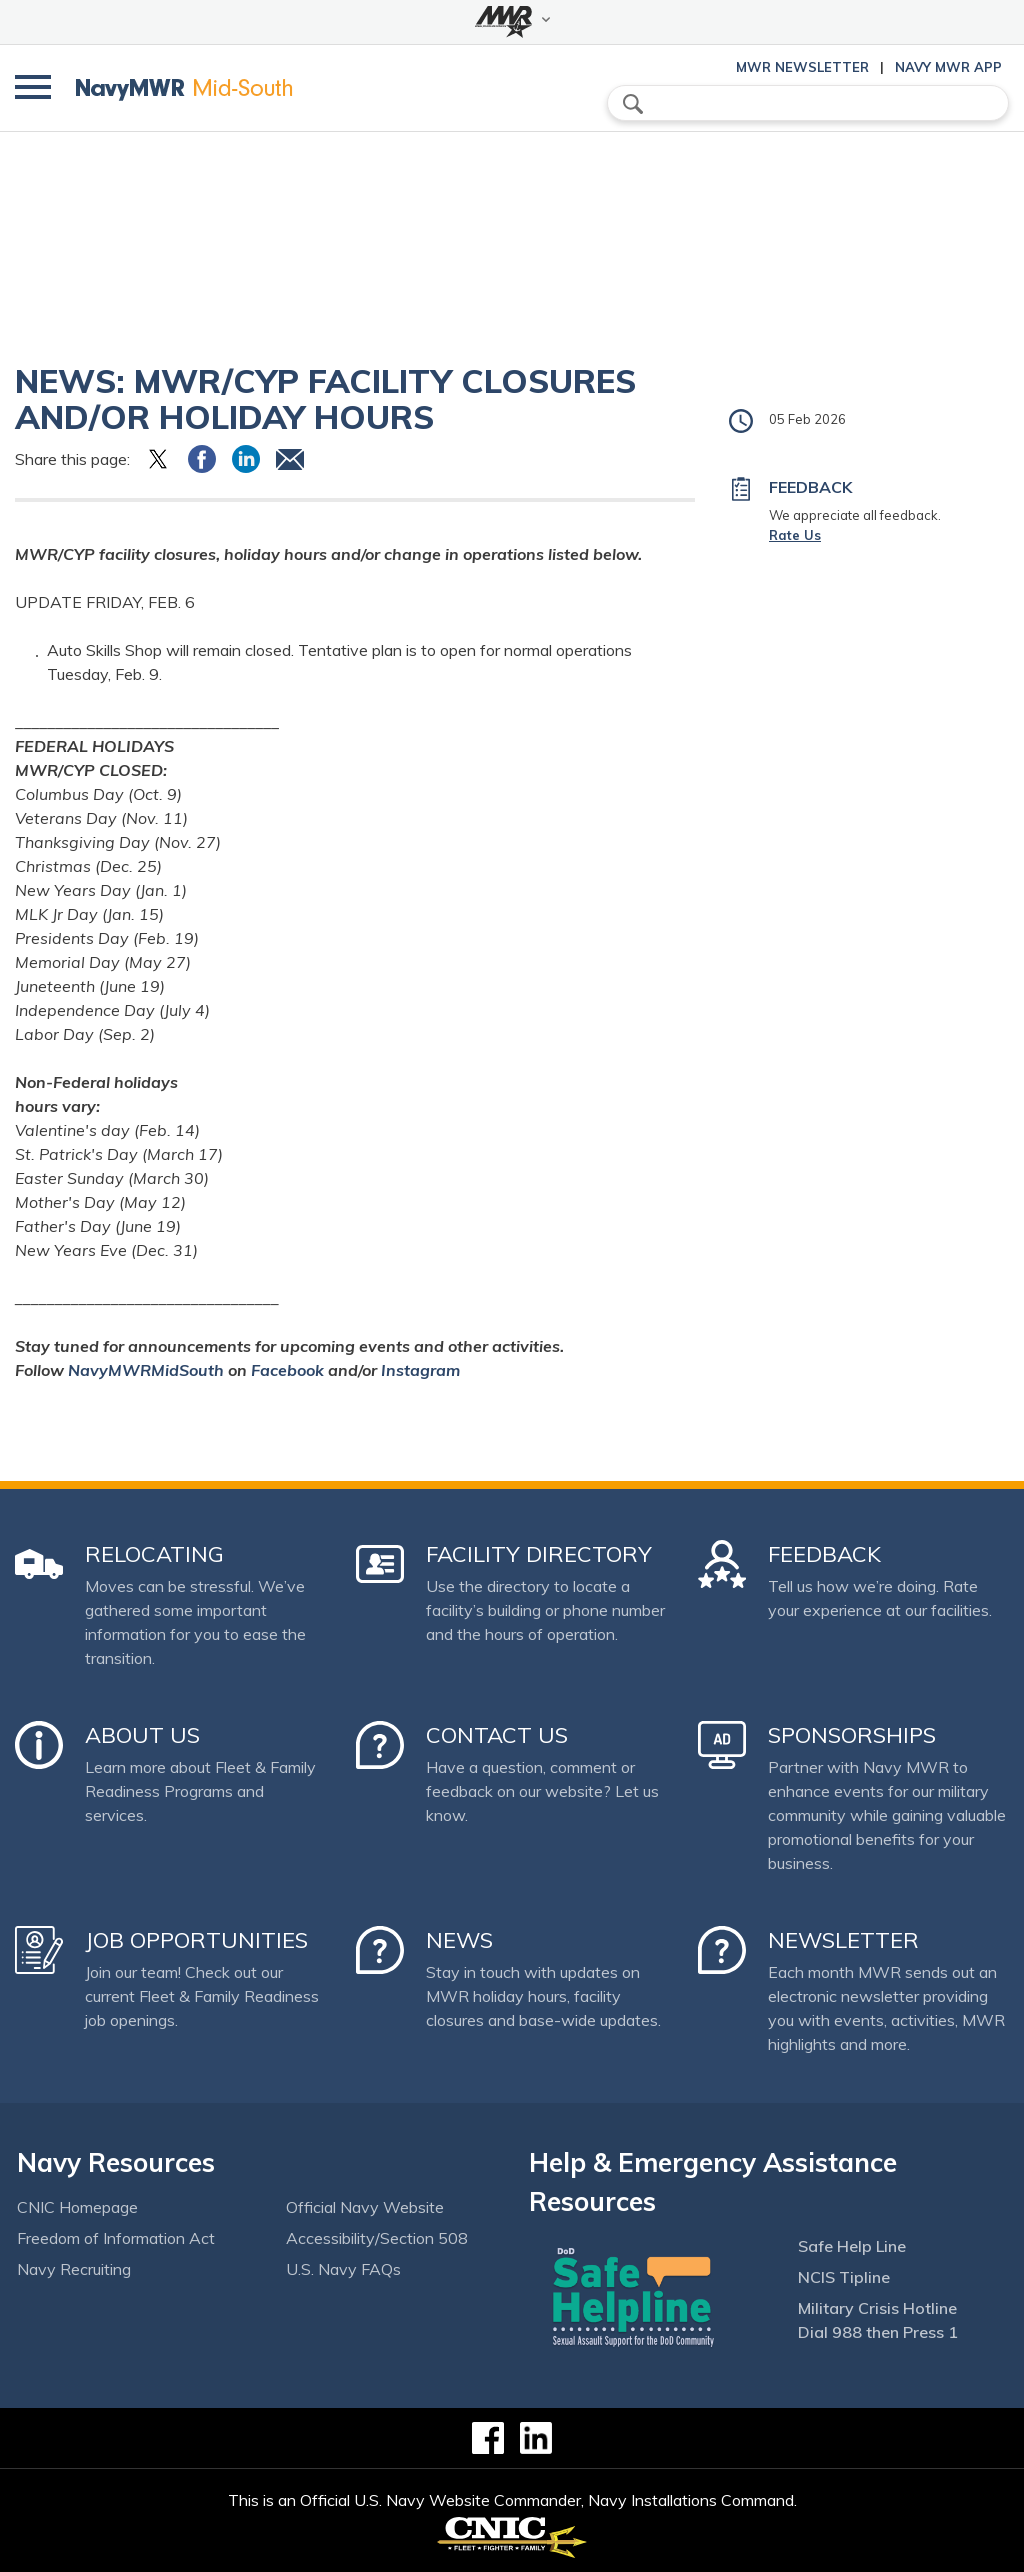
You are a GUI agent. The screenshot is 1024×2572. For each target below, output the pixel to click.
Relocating (154, 1554)
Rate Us (795, 535)
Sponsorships (852, 1735)
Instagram (420, 1370)
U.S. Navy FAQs (343, 2269)
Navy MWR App (948, 67)
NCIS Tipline (844, 2277)
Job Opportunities (196, 1940)
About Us (142, 1735)
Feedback (824, 1554)
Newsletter (843, 1940)
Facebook (287, 1370)
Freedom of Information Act (116, 2238)
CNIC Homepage (77, 2207)
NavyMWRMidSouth (146, 1370)
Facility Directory (539, 1554)
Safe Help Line (852, 2246)
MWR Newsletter (802, 67)
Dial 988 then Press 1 (878, 2332)
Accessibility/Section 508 (377, 2238)
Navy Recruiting (74, 2269)
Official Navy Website (365, 2207)
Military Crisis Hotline (877, 2308)
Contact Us (497, 1735)
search (633, 104)
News (459, 1940)
